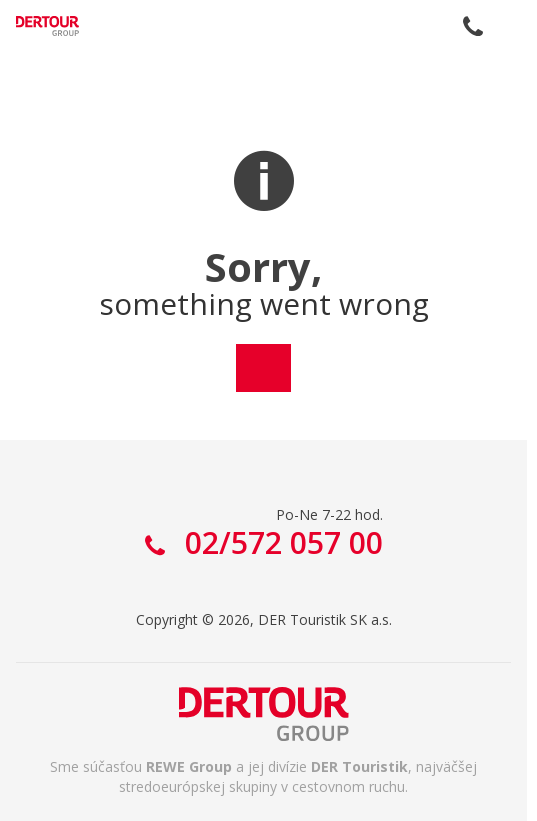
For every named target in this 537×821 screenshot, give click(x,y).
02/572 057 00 (473, 26)
